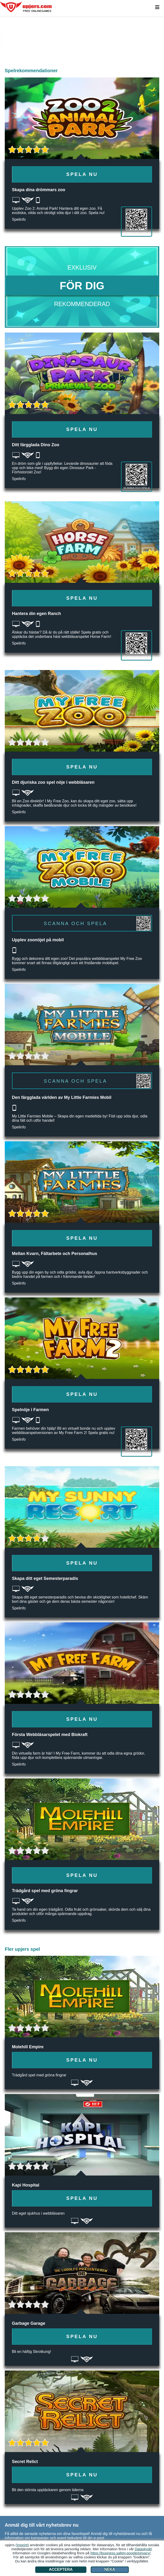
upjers (26, 7)
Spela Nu (82, 174)
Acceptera (61, 2569)
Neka (109, 2569)
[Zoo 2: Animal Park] (1, 42)
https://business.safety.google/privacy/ (120, 2553)
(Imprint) (22, 2545)
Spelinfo (19, 219)
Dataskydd (143, 2549)
